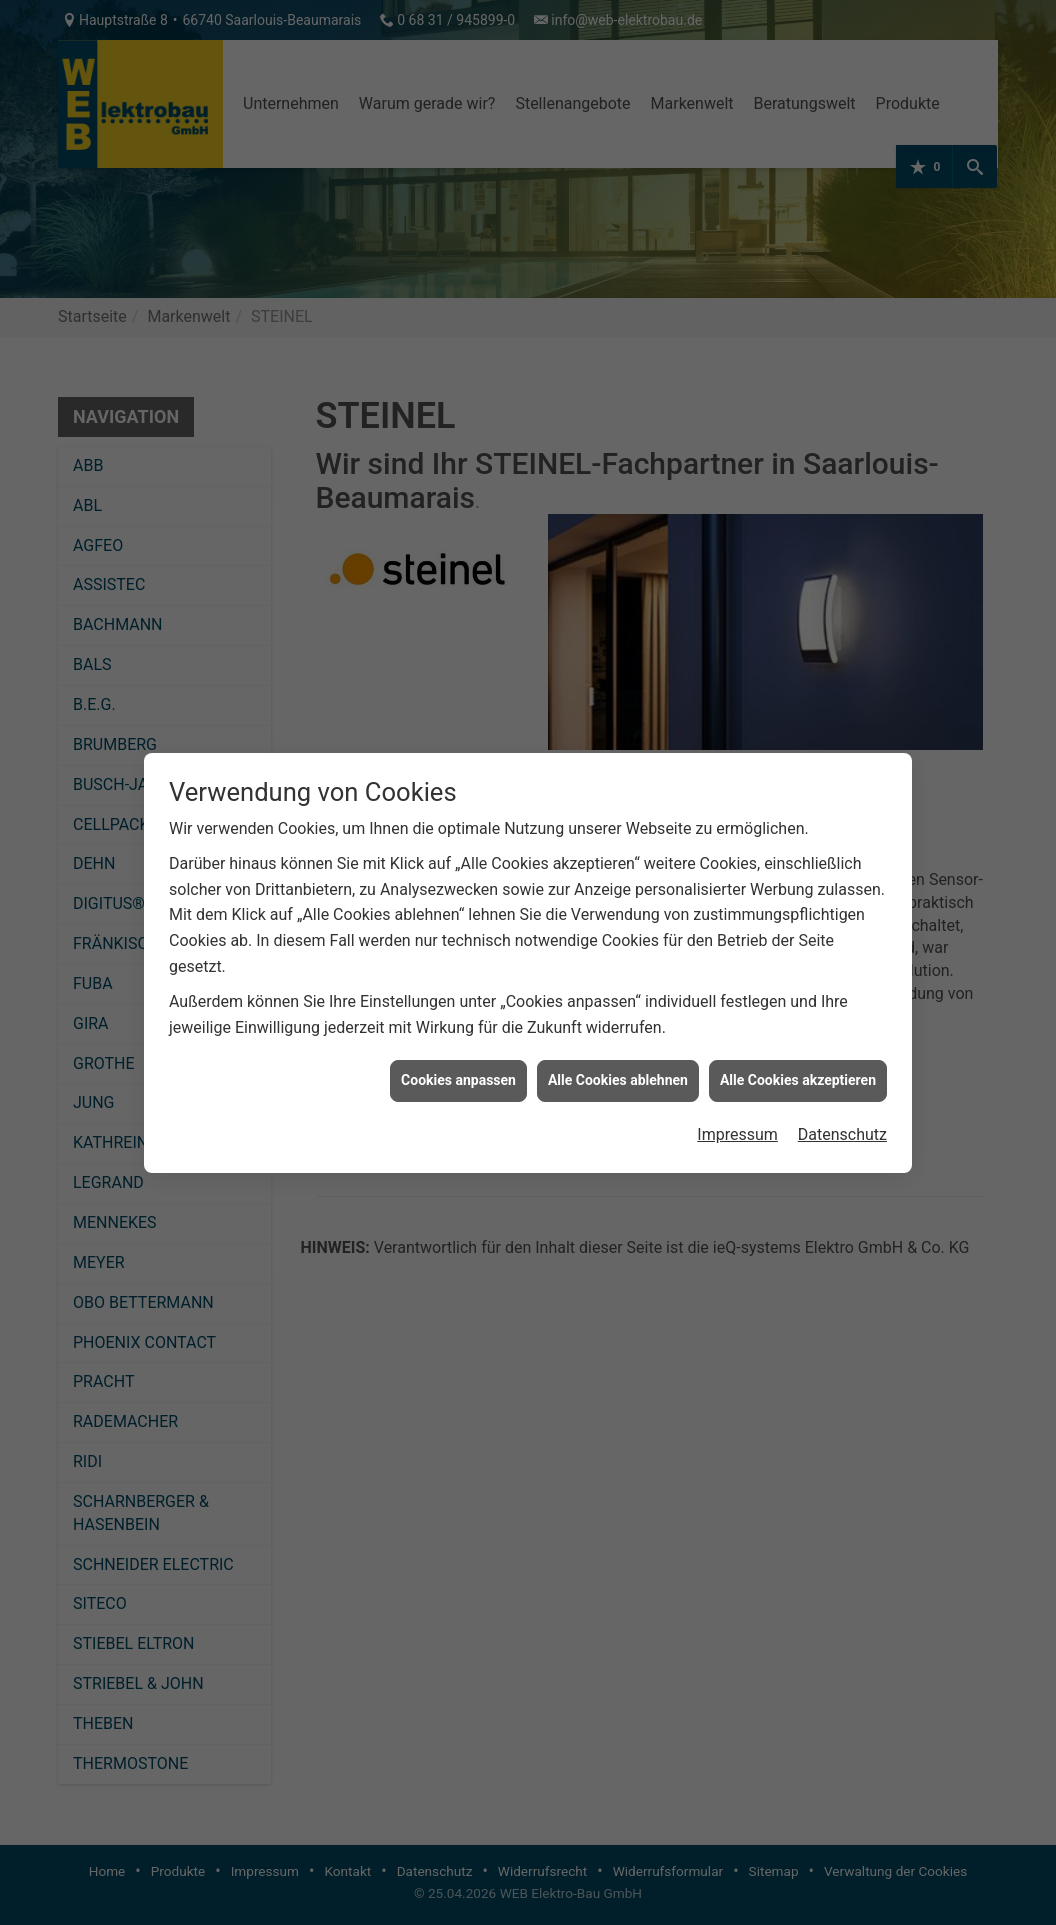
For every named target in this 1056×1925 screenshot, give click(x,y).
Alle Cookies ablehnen (618, 1064)
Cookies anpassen (458, 1064)
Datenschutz (842, 1118)
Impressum (737, 1118)
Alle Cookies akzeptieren (798, 1064)
